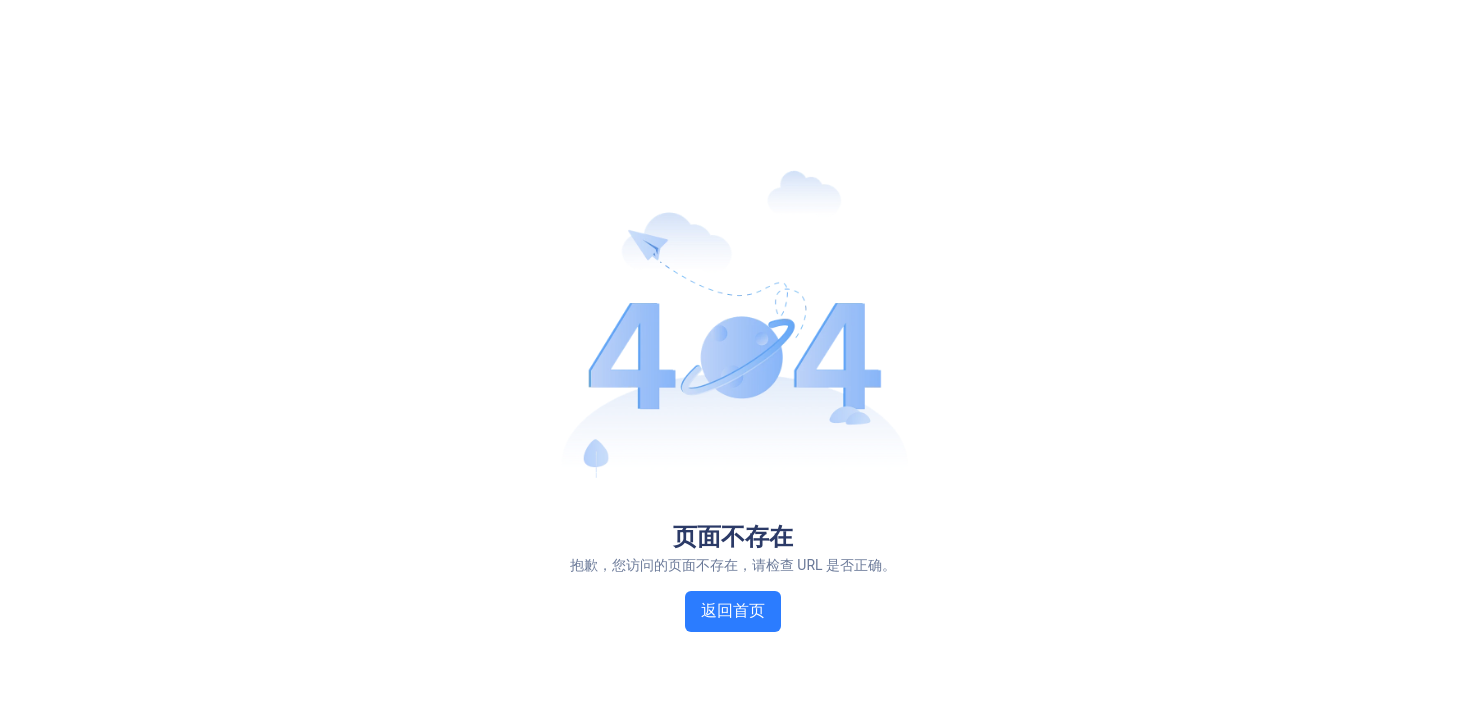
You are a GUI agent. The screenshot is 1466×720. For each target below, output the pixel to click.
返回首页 (733, 610)
